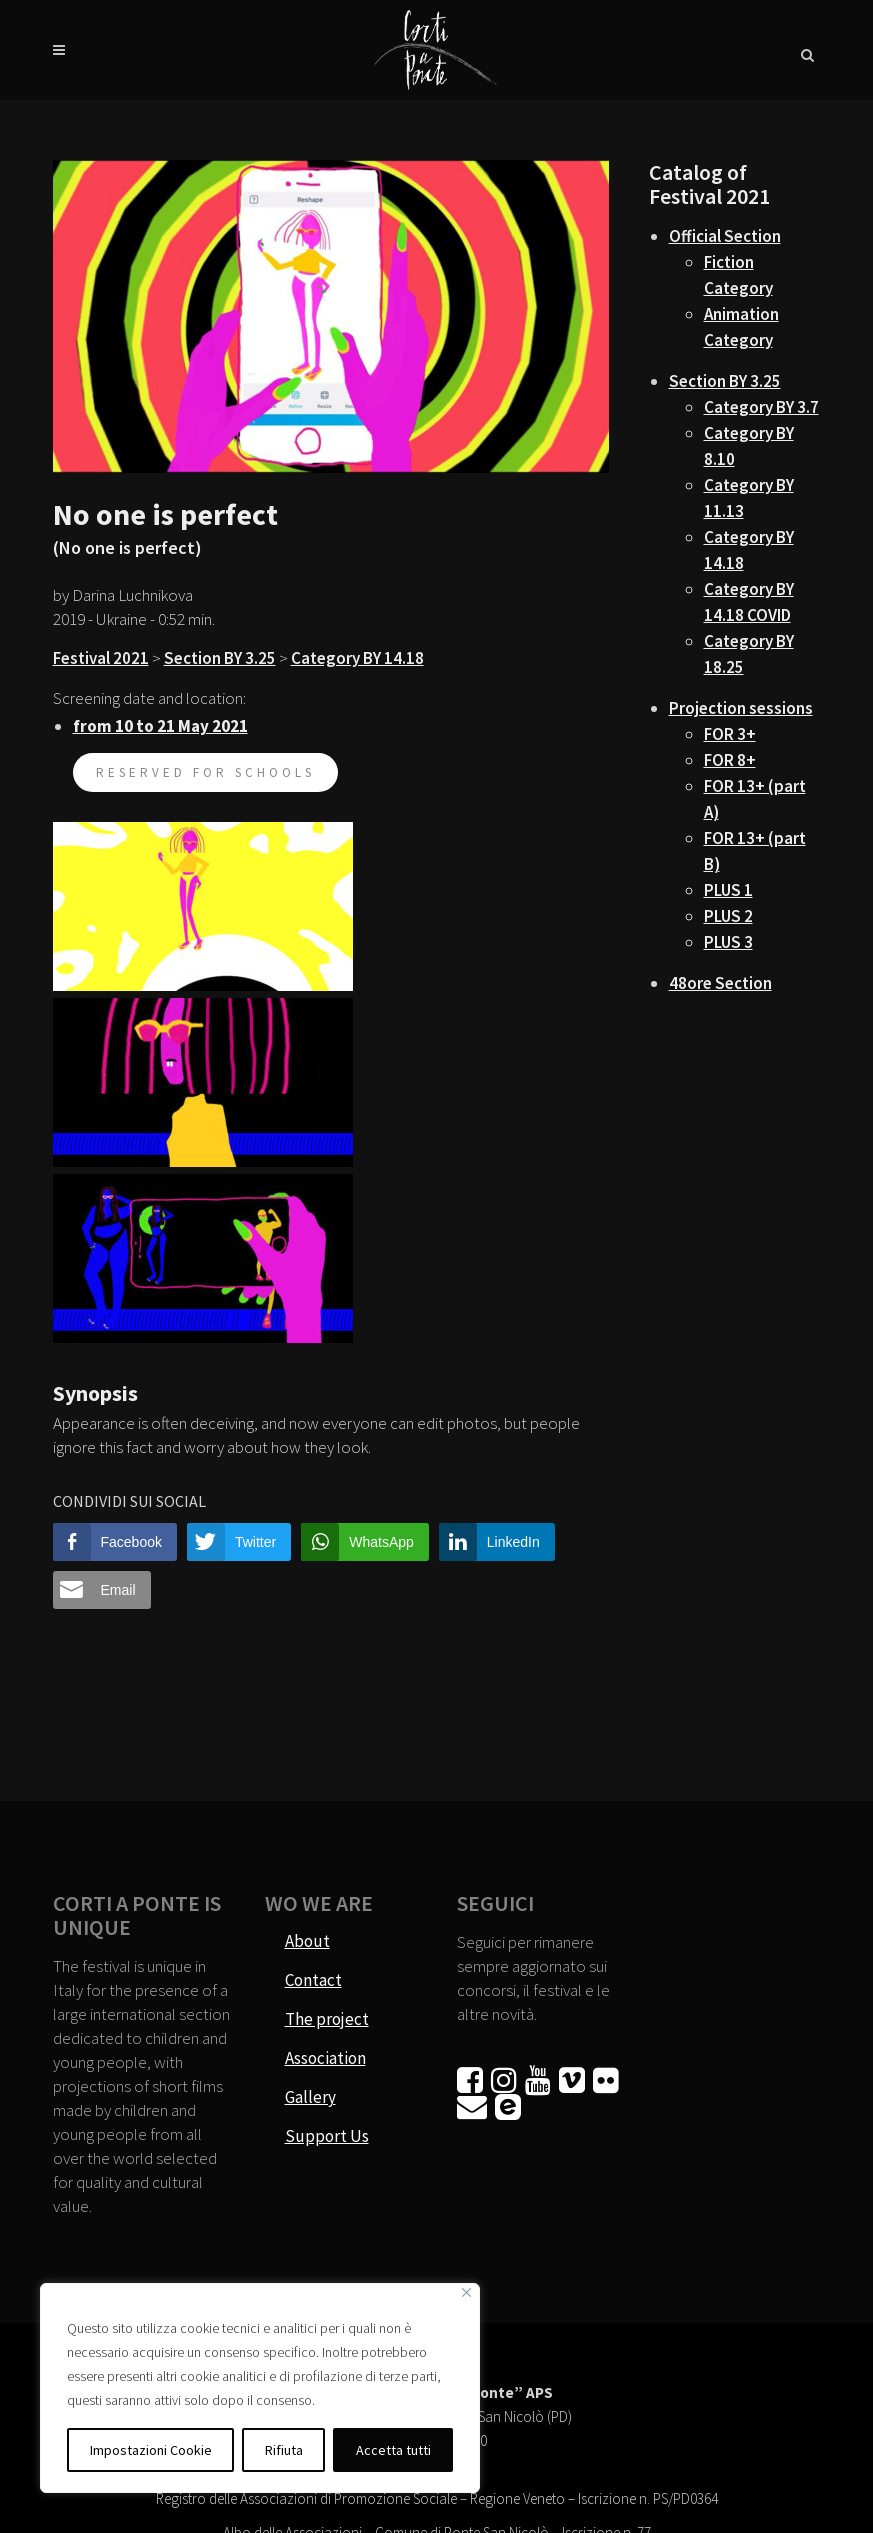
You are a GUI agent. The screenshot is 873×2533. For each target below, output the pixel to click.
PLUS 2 (728, 916)
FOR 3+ (730, 734)
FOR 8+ (730, 760)
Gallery (310, 2097)
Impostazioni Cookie (151, 2450)
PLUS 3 (728, 942)
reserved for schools (205, 772)
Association (325, 2058)
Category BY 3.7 (761, 407)
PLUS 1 (728, 890)
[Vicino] (466, 2292)
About (307, 1941)
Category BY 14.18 (357, 658)
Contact (313, 1980)
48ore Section (720, 983)
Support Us (327, 2136)
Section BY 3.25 (220, 658)
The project (327, 2019)
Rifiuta (284, 2450)
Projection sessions (741, 708)
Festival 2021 (101, 658)
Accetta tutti (393, 2450)
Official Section (725, 236)
